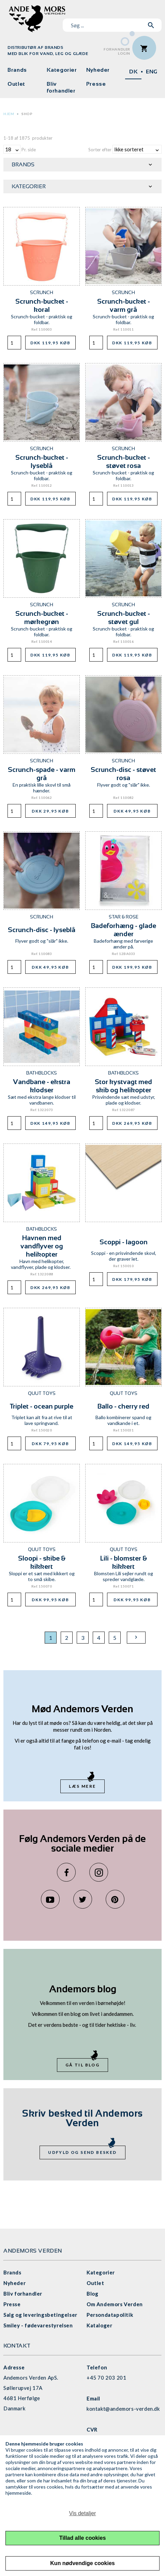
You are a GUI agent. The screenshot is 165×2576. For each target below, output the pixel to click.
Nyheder (98, 70)
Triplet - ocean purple (41, 1406)
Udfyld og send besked (82, 2152)
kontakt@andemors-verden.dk (123, 2409)
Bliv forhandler (61, 87)
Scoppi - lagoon (124, 1242)
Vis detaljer (82, 2513)
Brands (17, 70)
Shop (26, 114)
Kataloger (99, 2325)
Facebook (66, 1872)
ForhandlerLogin (117, 51)
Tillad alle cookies (82, 2538)
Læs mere (82, 1786)
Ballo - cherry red (123, 1406)
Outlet (16, 84)
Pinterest (115, 1899)
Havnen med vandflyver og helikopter (41, 1246)
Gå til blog (82, 2064)
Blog (92, 2293)
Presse (96, 84)
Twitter (82, 1899)
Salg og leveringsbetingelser (40, 2315)
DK (133, 71)
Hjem (8, 114)
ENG (152, 71)
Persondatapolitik (110, 2315)
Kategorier (62, 70)
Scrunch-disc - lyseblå (41, 929)
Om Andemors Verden (115, 2304)
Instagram (98, 1872)
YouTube (50, 1899)
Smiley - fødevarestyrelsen (38, 2325)
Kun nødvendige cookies (82, 2563)
